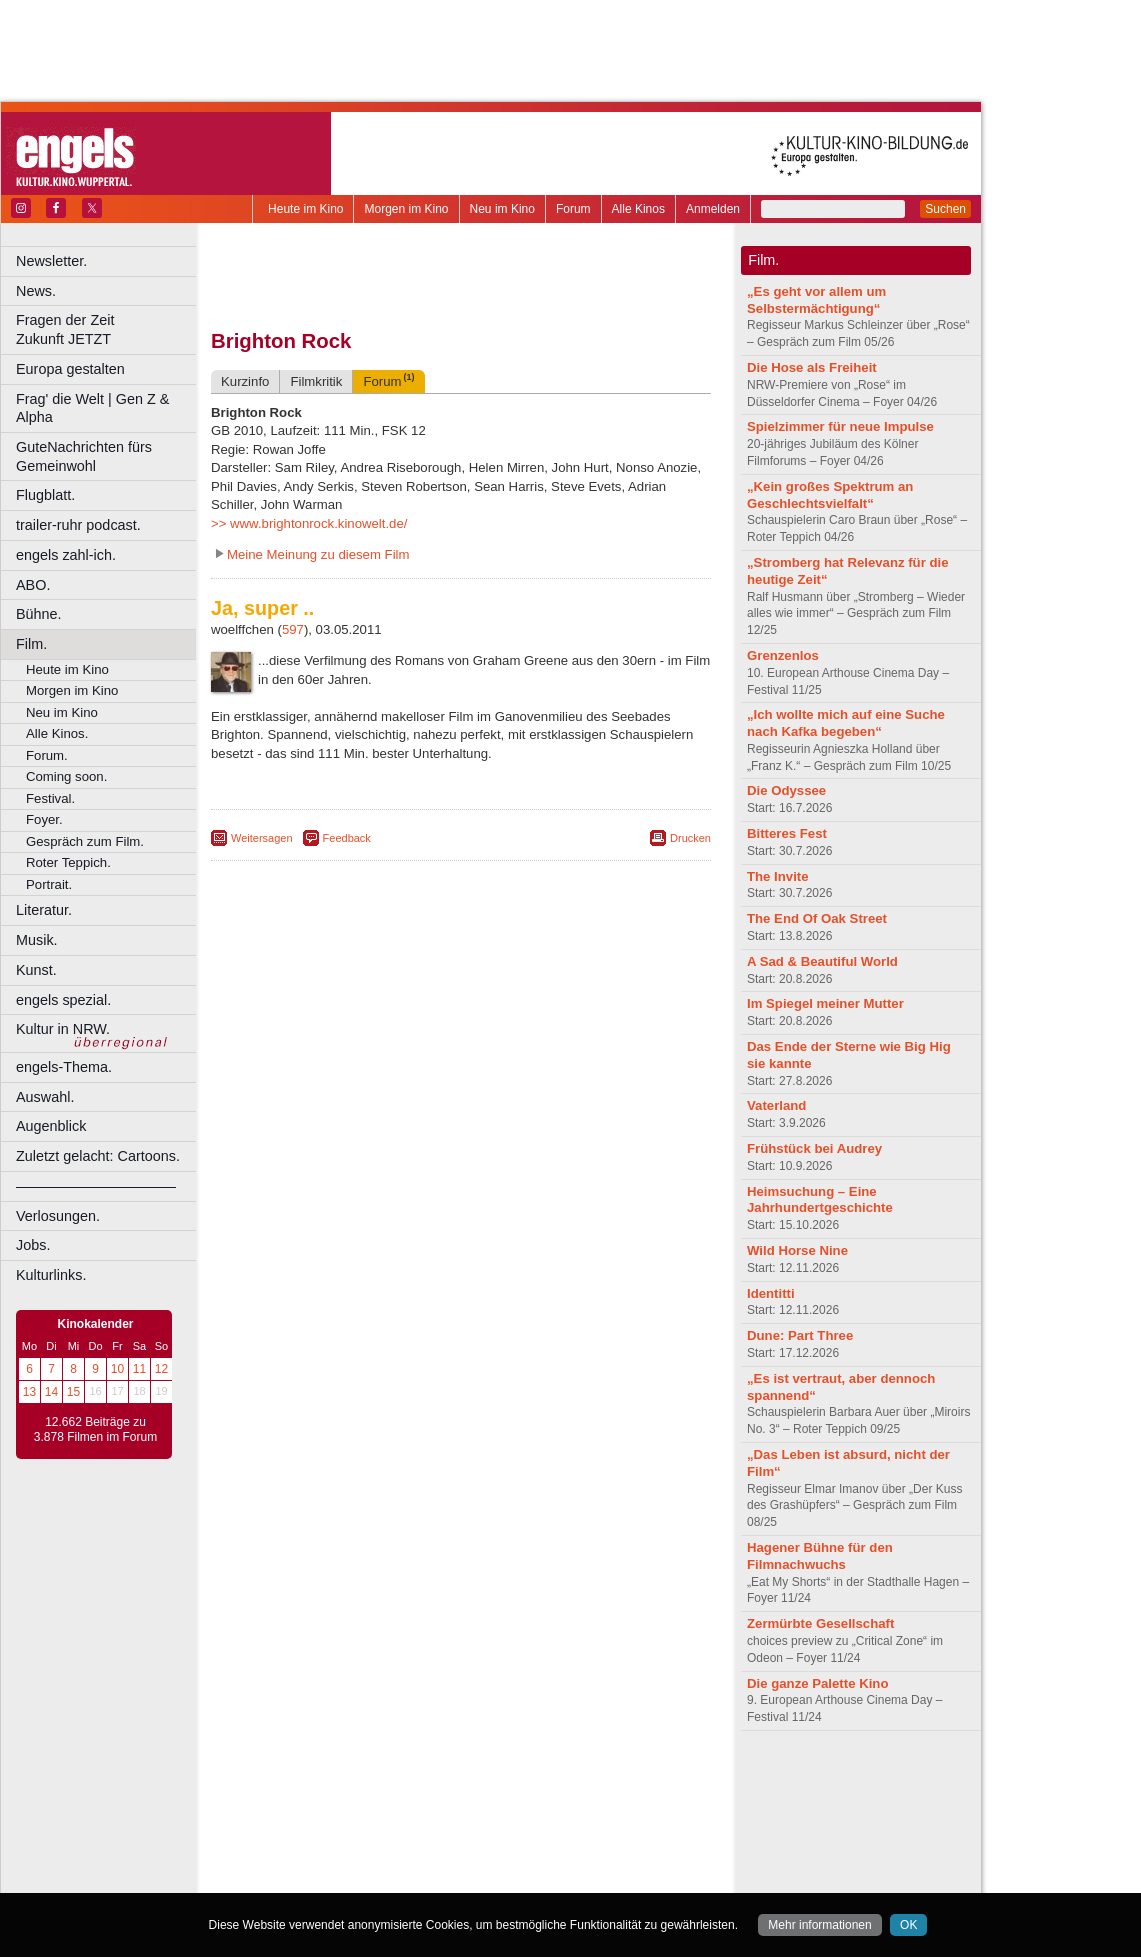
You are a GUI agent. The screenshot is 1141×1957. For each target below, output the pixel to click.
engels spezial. (63, 1000)
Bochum (308, 1813)
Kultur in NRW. (63, 1029)
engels (401, 1796)
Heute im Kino (305, 209)
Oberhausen (560, 1846)
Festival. (50, 798)
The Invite (778, 876)
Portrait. (49, 884)
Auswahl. (45, 1097)
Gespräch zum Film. (85, 841)
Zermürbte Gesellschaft (820, 1623)
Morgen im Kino (406, 209)
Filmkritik (316, 381)
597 (293, 629)
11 (139, 1369)
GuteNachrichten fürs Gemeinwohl (84, 456)
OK (908, 1925)
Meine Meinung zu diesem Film (318, 554)
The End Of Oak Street (817, 918)
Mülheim (456, 1846)
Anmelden (713, 209)
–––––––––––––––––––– (96, 1186)
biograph (300, 1796)
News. (36, 291)
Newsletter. (51, 261)
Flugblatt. (45, 495)
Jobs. (33, 1245)
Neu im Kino (502, 209)
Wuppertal (544, 1863)
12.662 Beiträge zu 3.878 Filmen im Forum (95, 1430)
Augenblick (51, 1126)
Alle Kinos (638, 209)
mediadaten (623, 1779)
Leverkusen (357, 1846)
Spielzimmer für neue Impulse (840, 426)
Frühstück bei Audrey (814, 1148)
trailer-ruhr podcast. (78, 525)
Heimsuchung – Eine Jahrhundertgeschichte (820, 1200)
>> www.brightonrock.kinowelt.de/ (309, 523)
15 (73, 1392)
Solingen (466, 1863)
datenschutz (520, 1779)
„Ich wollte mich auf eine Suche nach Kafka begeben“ (846, 723)
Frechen (364, 1829)
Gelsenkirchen (430, 1829)
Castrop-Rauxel (412, 1813)
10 (117, 1369)
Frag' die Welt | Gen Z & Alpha (92, 408)
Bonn (351, 1813)
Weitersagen (262, 838)
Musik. (37, 940)
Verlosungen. (58, 1216)
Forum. (47, 755)
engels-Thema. (64, 1067)
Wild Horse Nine (797, 1250)
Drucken (690, 838)
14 (51, 1392)
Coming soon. (66, 776)
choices (354, 1796)
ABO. (33, 585)
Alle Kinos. (57, 733)
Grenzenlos (783, 655)
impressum (449, 1779)
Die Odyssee (786, 790)
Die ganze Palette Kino (817, 1683)
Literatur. (44, 910)
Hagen (493, 1829)
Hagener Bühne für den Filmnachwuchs (820, 1556)
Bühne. (39, 614)
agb (573, 1779)
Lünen (410, 1846)
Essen (318, 1829)
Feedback (347, 838)
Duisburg (609, 1813)
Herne (534, 1829)
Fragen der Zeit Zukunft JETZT (108, 329)
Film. (31, 644)
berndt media (375, 1779)
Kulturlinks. (51, 1275)
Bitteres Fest (787, 833)
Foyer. (44, 819)
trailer (461, 1796)
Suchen (945, 209)
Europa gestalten (70, 369)
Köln (605, 1829)
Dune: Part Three (800, 1335)
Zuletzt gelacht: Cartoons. (98, 1156)
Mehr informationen (819, 1925)
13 (29, 1392)
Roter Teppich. (68, 862)
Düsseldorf (549, 1813)
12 (161, 1369)
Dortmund (487, 1813)
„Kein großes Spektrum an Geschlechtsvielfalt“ (830, 495)
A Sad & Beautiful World (822, 961)
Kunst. (36, 970)
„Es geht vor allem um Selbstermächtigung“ (816, 300)
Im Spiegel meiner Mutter (825, 1003)
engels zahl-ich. (66, 555)
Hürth (571, 1829)
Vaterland (776, 1105)
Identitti (771, 1293)
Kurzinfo (245, 381)
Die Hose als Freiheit (812, 367)
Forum (573, 209)
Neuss (503, 1846)
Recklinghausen (393, 1863)
